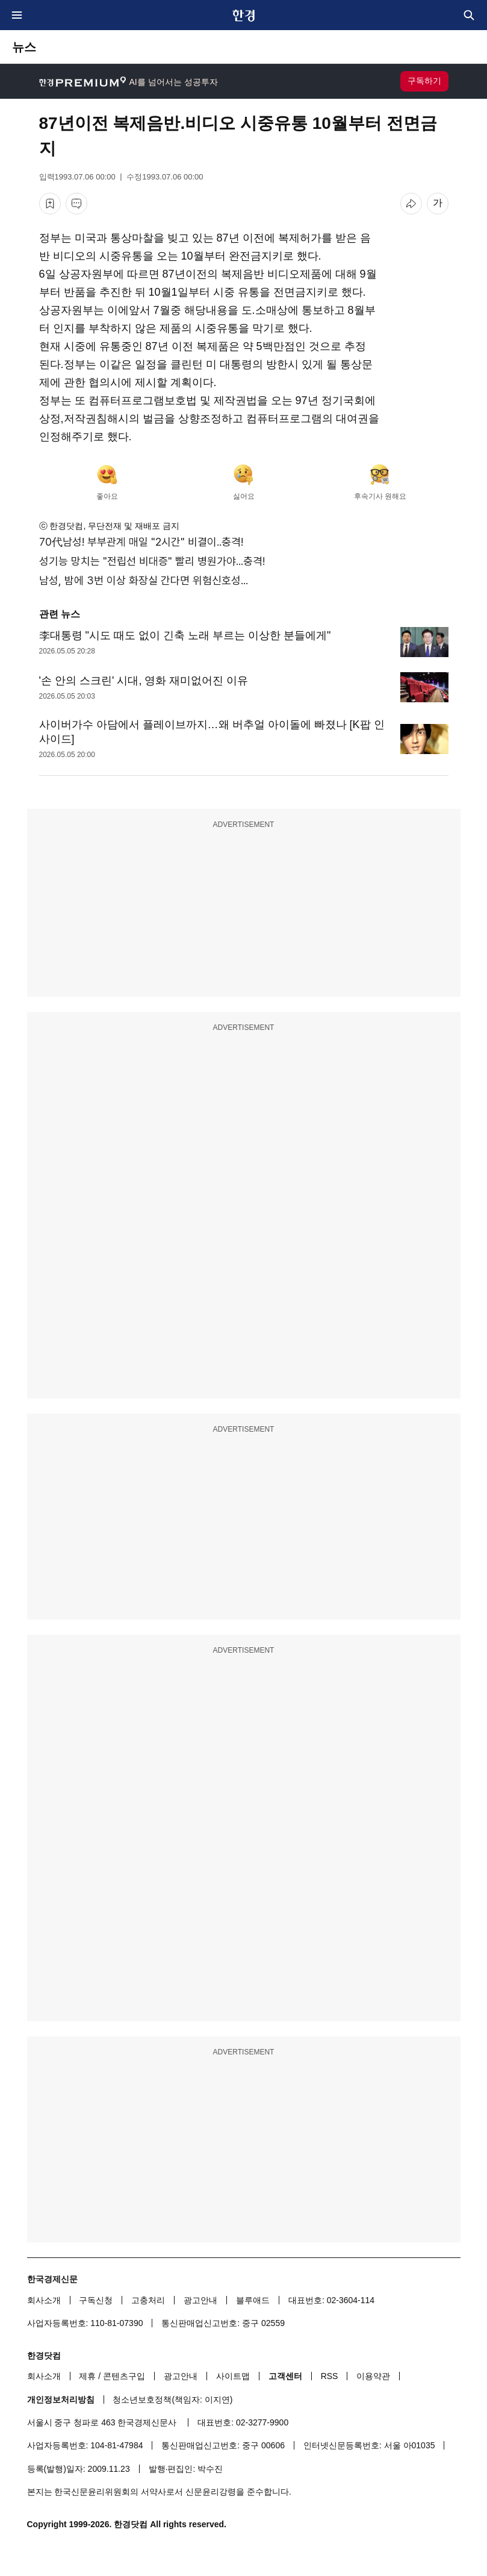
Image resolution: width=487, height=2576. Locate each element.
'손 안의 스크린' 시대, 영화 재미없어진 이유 (144, 681)
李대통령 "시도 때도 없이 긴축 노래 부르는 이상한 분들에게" (185, 635)
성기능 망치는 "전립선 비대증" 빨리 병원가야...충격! (152, 561)
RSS (329, 2376)
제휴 (87, 2376)
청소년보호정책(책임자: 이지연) (172, 2399)
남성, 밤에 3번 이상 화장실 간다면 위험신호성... (143, 580)
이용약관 (373, 2376)
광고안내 (200, 2300)
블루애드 (253, 2300)
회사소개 (44, 2300)
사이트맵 (233, 2376)
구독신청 (96, 2300)
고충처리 (148, 2300)
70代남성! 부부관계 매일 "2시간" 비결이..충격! (141, 541)
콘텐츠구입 (124, 2376)
